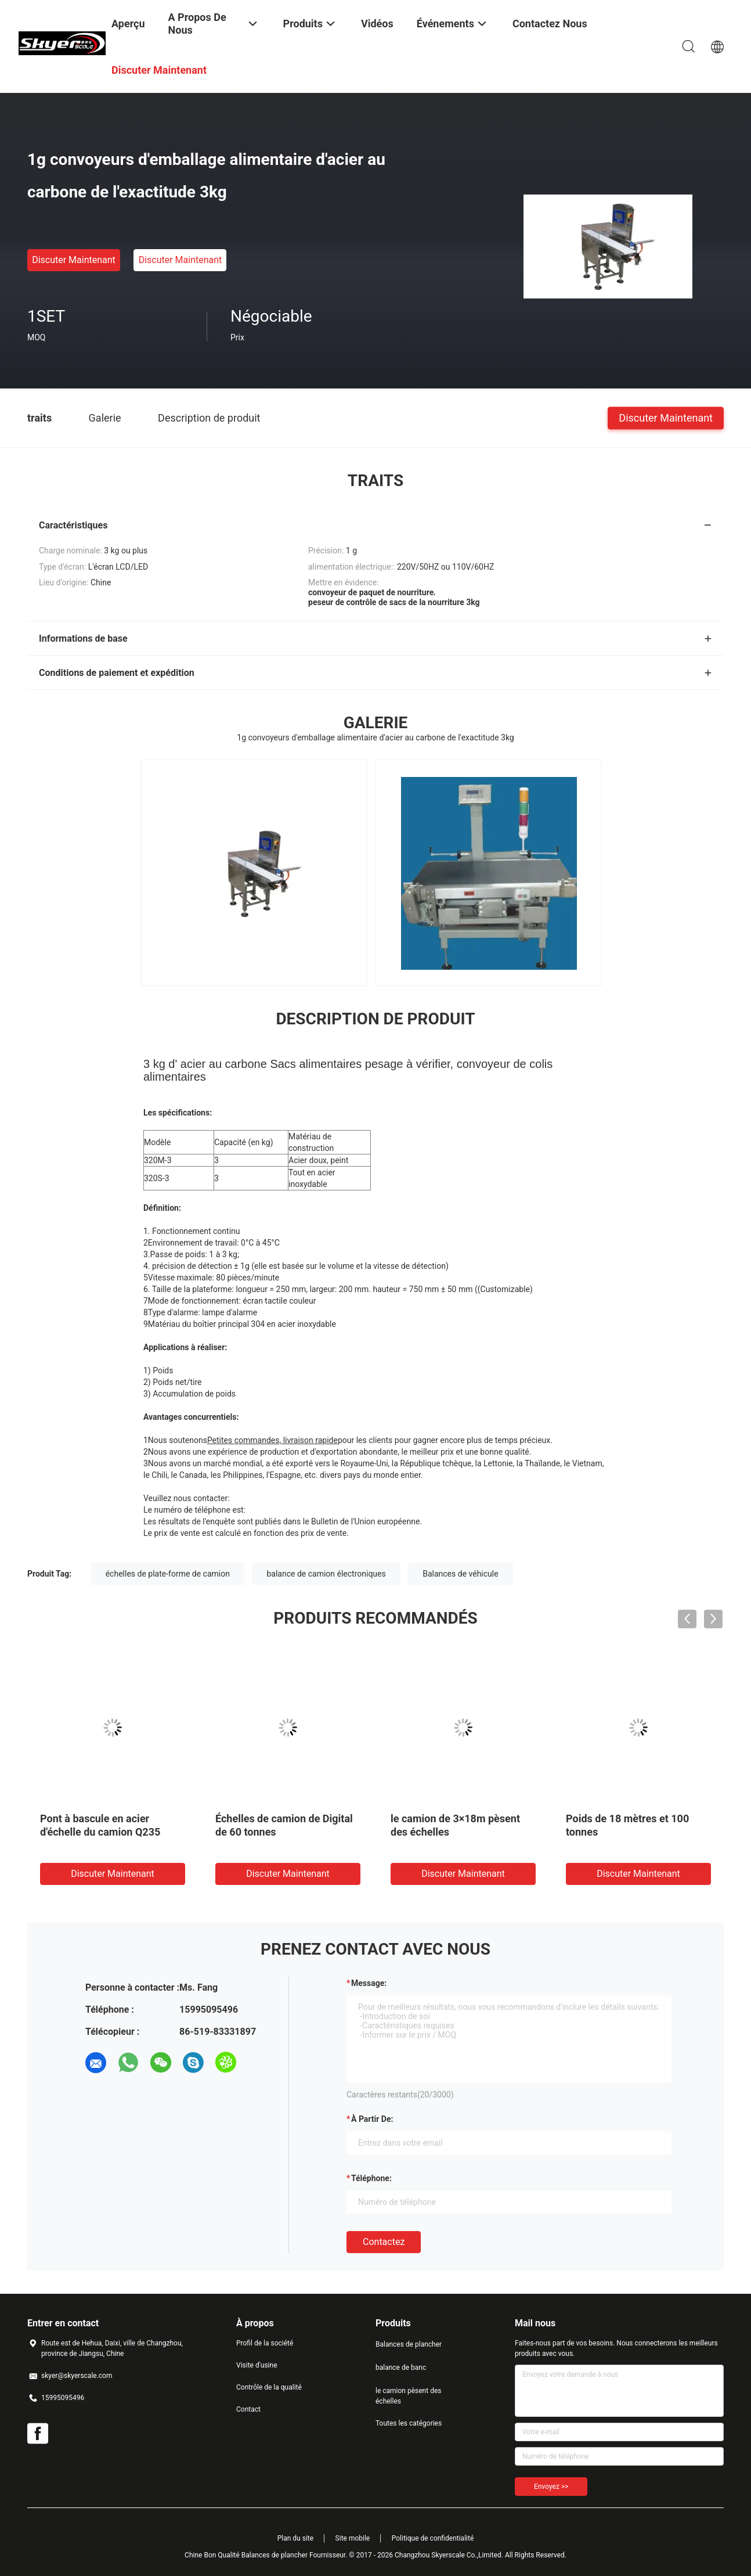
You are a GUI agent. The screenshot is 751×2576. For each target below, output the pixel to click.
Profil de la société (264, 2343)
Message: (369, 1983)
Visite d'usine (256, 2365)
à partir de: (372, 2119)
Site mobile (352, 2538)
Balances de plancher (409, 2344)
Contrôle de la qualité (269, 2387)
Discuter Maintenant (73, 259)
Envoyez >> (551, 2487)
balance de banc (401, 2367)
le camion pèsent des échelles (408, 2396)
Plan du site (295, 2538)
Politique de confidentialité (433, 2538)
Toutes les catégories (409, 2423)
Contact (248, 2409)
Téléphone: (371, 2178)
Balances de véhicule (460, 1573)
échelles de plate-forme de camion (168, 1573)
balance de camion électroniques (325, 1573)
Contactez (384, 2241)
